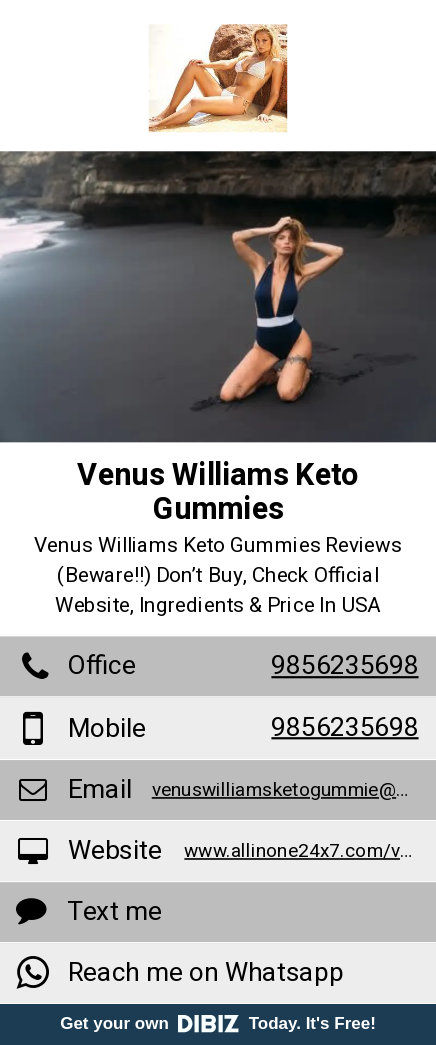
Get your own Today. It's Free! (218, 1023)
